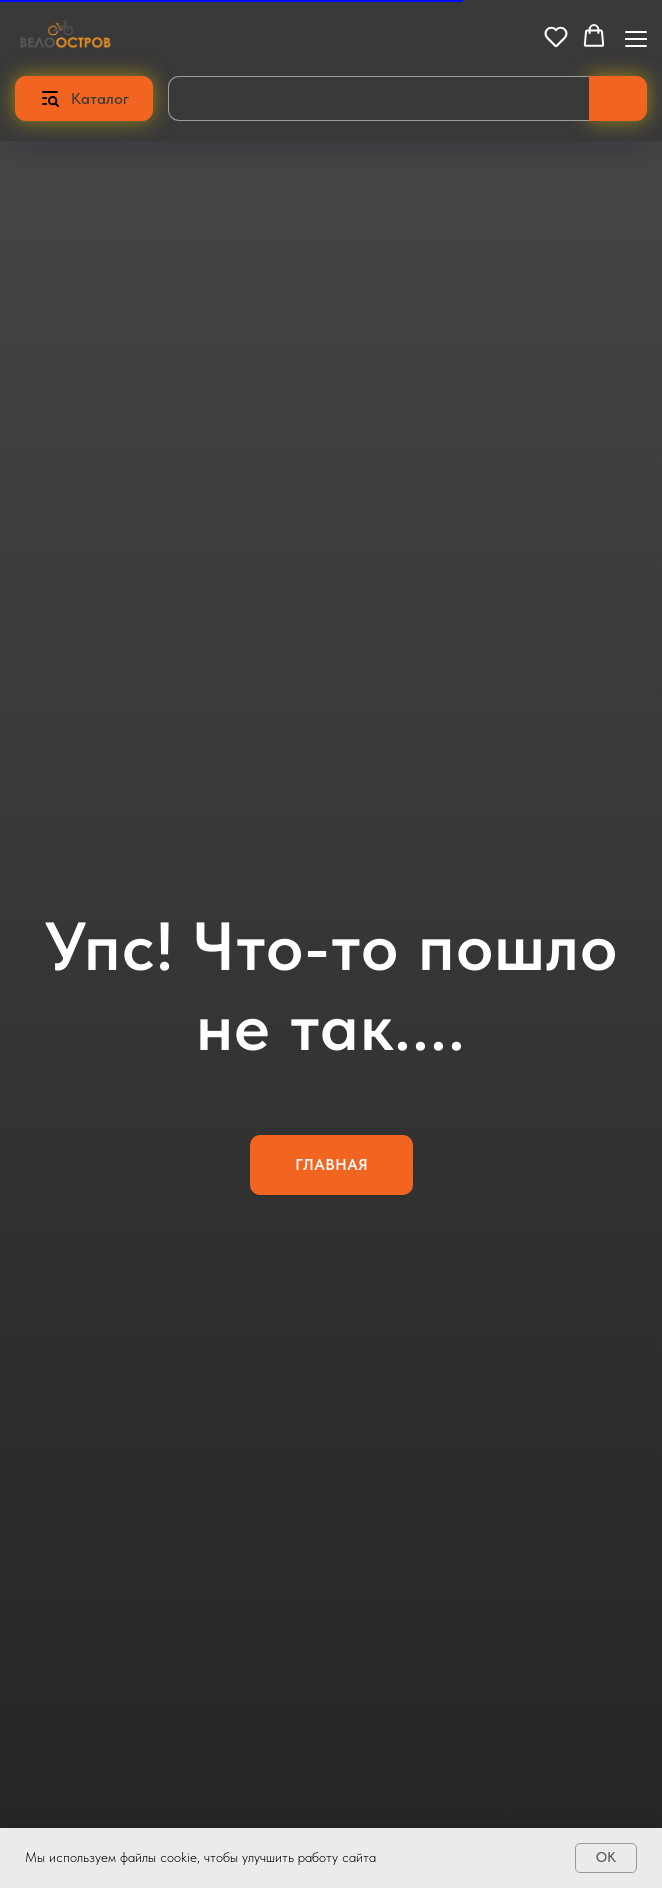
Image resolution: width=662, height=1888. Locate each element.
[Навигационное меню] (636, 37)
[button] (556, 36)
